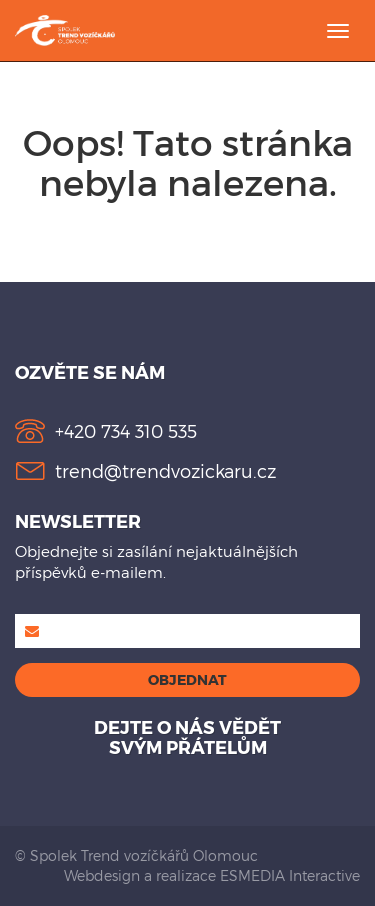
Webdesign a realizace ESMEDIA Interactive (212, 875)
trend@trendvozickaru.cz (165, 470)
